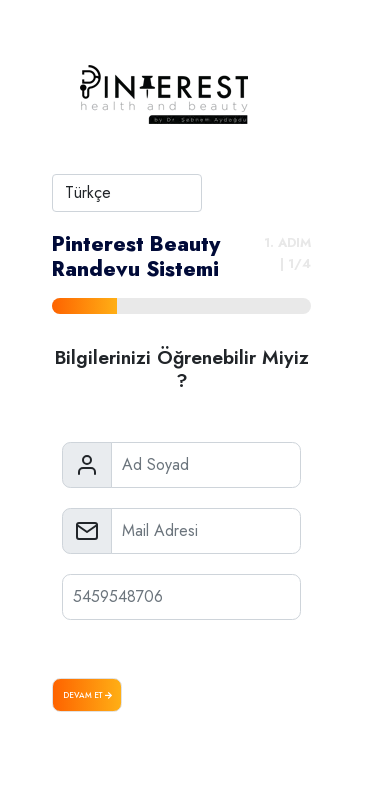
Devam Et (87, 695)
